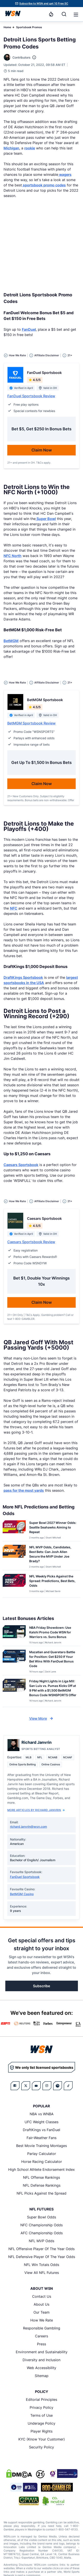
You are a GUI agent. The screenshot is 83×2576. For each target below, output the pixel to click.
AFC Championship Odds (42, 2233)
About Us (41, 2304)
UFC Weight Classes (41, 2122)
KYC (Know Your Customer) (41, 2439)
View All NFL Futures (41, 2272)
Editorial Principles (41, 2399)
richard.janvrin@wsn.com (28, 1826)
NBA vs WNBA (42, 2114)
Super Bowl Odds (41, 2217)
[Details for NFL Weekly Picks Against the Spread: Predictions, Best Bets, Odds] (14, 1584)
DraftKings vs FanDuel (41, 2130)
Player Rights (41, 2431)
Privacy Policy (41, 2407)
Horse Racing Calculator (41, 2161)
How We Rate (41, 2320)
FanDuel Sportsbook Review (31, 396)
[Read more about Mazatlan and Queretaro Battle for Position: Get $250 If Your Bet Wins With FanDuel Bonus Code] (53, 1660)
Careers (41, 2336)
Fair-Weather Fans (41, 2138)
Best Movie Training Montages (41, 2145)
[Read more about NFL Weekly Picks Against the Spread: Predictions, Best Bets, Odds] (53, 1582)
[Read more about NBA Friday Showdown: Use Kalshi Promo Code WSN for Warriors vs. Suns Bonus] (53, 1633)
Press (41, 2344)
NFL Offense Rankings (41, 2177)
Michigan (11, 148)
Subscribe (41, 1986)
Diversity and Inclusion (41, 2360)
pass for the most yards (24, 1490)
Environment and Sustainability (42, 2352)
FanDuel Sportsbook (25, 1877)
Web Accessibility (41, 2368)
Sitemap (41, 2376)
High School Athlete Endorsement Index (41, 2169)
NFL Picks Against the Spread (41, 2193)
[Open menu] (75, 14)
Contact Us (41, 2296)
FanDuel (29, 329)
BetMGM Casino (22, 1894)
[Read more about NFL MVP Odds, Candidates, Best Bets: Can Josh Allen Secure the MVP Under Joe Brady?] (53, 1555)
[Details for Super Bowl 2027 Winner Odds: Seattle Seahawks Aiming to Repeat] (14, 1529)
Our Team (41, 2312)
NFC (13, 908)
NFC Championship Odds (41, 2225)
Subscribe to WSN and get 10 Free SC (43, 3)
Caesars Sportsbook (21, 1165)
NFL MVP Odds (41, 2241)
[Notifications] (51, 14)
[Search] (64, 14)
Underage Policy (41, 2423)
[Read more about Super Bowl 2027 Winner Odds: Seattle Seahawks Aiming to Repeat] (53, 1528)
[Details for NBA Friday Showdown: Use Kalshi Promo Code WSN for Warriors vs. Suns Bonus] (14, 1634)
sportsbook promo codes (44, 185)
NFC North (12, 555)
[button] (76, 14)
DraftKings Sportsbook (23, 977)
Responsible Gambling (41, 2328)
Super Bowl (46, 518)
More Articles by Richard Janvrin (36, 1810)
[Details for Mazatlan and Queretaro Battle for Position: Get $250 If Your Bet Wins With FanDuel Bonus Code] (14, 1661)
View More (41, 1718)
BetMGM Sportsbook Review (31, 723)
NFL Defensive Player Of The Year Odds (41, 2257)
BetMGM (11, 641)
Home (7, 27)
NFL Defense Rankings (41, 2185)
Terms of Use (41, 2415)
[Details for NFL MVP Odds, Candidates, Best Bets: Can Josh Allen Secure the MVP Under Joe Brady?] (14, 1556)
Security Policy (41, 2447)
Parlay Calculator (41, 2153)
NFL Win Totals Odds (41, 2264)
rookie (29, 148)
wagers (64, 174)
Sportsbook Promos (29, 27)
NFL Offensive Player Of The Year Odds (41, 2249)
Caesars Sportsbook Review (31, 1242)
